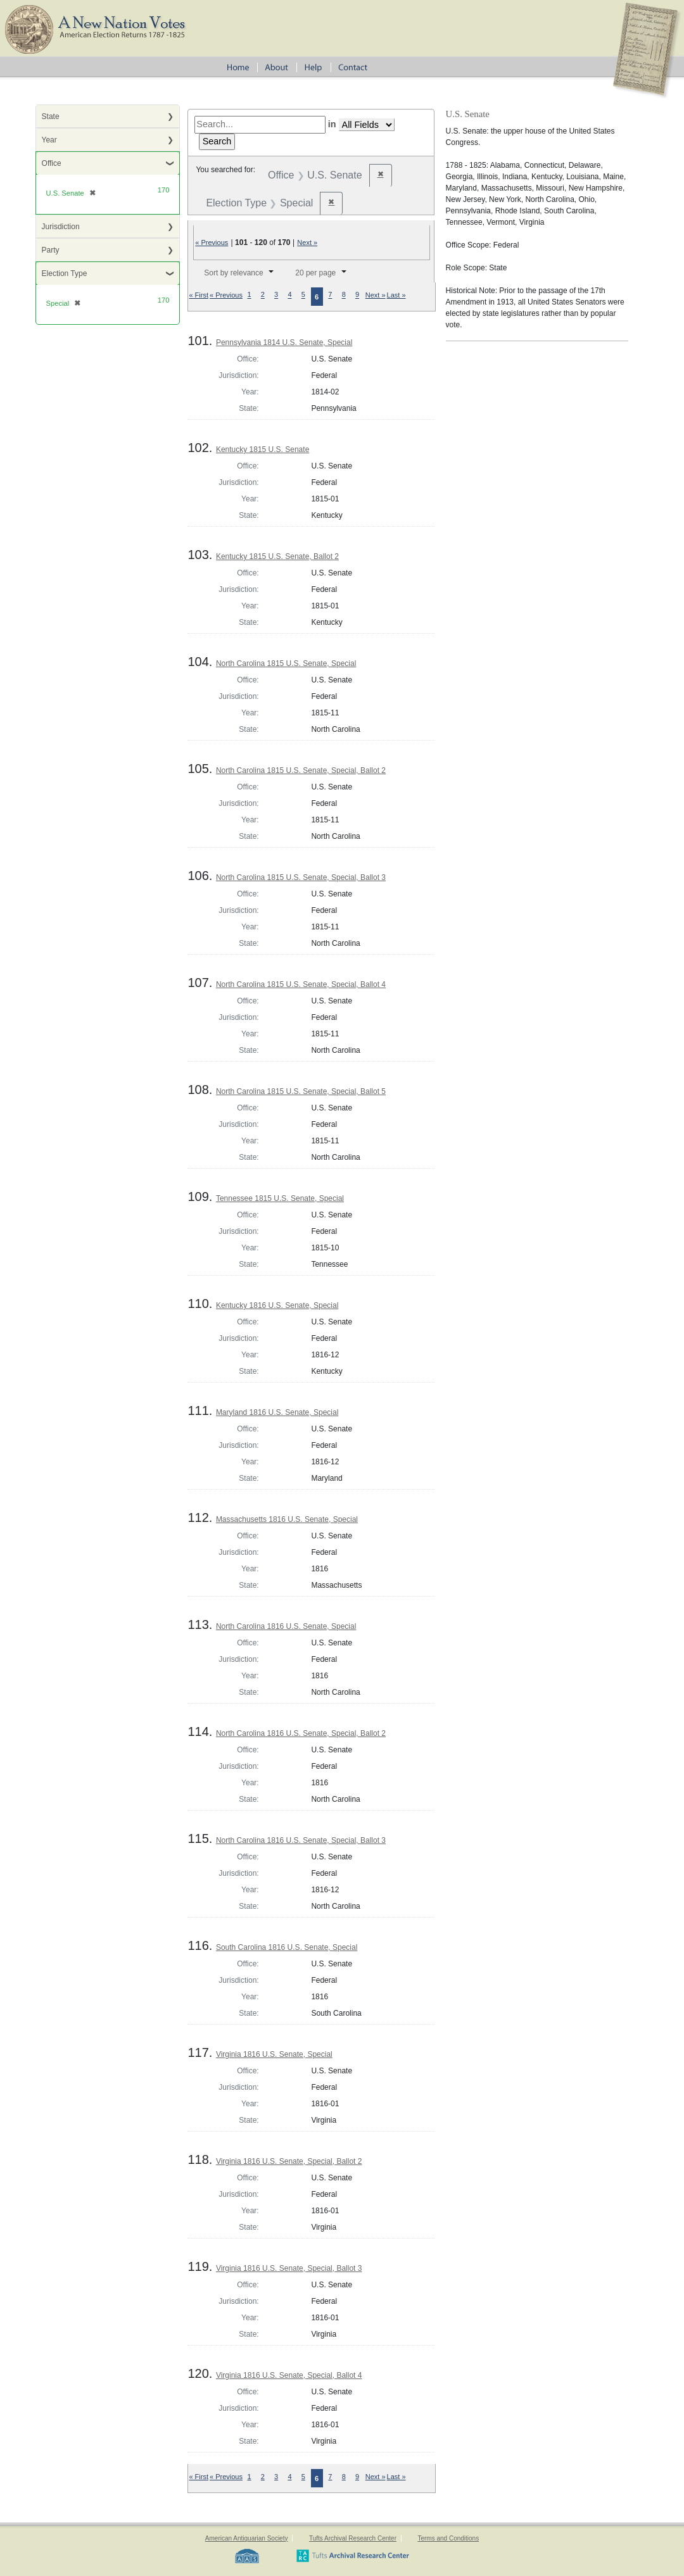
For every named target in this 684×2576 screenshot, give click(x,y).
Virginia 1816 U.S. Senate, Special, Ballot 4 (289, 2375)
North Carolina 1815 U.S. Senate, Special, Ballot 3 (301, 877)
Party (51, 250)
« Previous (211, 242)
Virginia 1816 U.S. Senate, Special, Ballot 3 (289, 2268)
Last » (396, 295)
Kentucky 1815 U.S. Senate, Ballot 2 (277, 556)
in (332, 124)
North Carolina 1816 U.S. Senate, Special (286, 1626)
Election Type (64, 273)
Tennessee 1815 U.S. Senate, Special (280, 1198)
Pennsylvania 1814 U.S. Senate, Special (284, 342)
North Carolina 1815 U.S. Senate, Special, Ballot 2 (301, 770)
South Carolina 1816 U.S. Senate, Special (286, 1947)
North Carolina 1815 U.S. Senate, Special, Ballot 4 (301, 984)
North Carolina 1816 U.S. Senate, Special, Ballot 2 (301, 1733)
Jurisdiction (61, 226)
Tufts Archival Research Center (352, 2538)
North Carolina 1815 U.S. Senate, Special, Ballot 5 (301, 1091)
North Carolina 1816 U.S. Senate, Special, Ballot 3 (301, 1840)
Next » (307, 242)
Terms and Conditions (448, 2538)
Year (49, 139)
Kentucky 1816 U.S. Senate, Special (277, 1305)
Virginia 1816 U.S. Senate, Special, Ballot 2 (289, 2161)
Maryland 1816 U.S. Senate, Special (277, 1412)
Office (51, 163)
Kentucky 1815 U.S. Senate (262, 449)
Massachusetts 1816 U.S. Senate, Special (287, 1519)
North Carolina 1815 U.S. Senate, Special (286, 663)
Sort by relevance (233, 272)
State (51, 116)
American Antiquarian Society (246, 2538)
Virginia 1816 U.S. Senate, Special (274, 2054)
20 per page (315, 272)
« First (198, 295)
